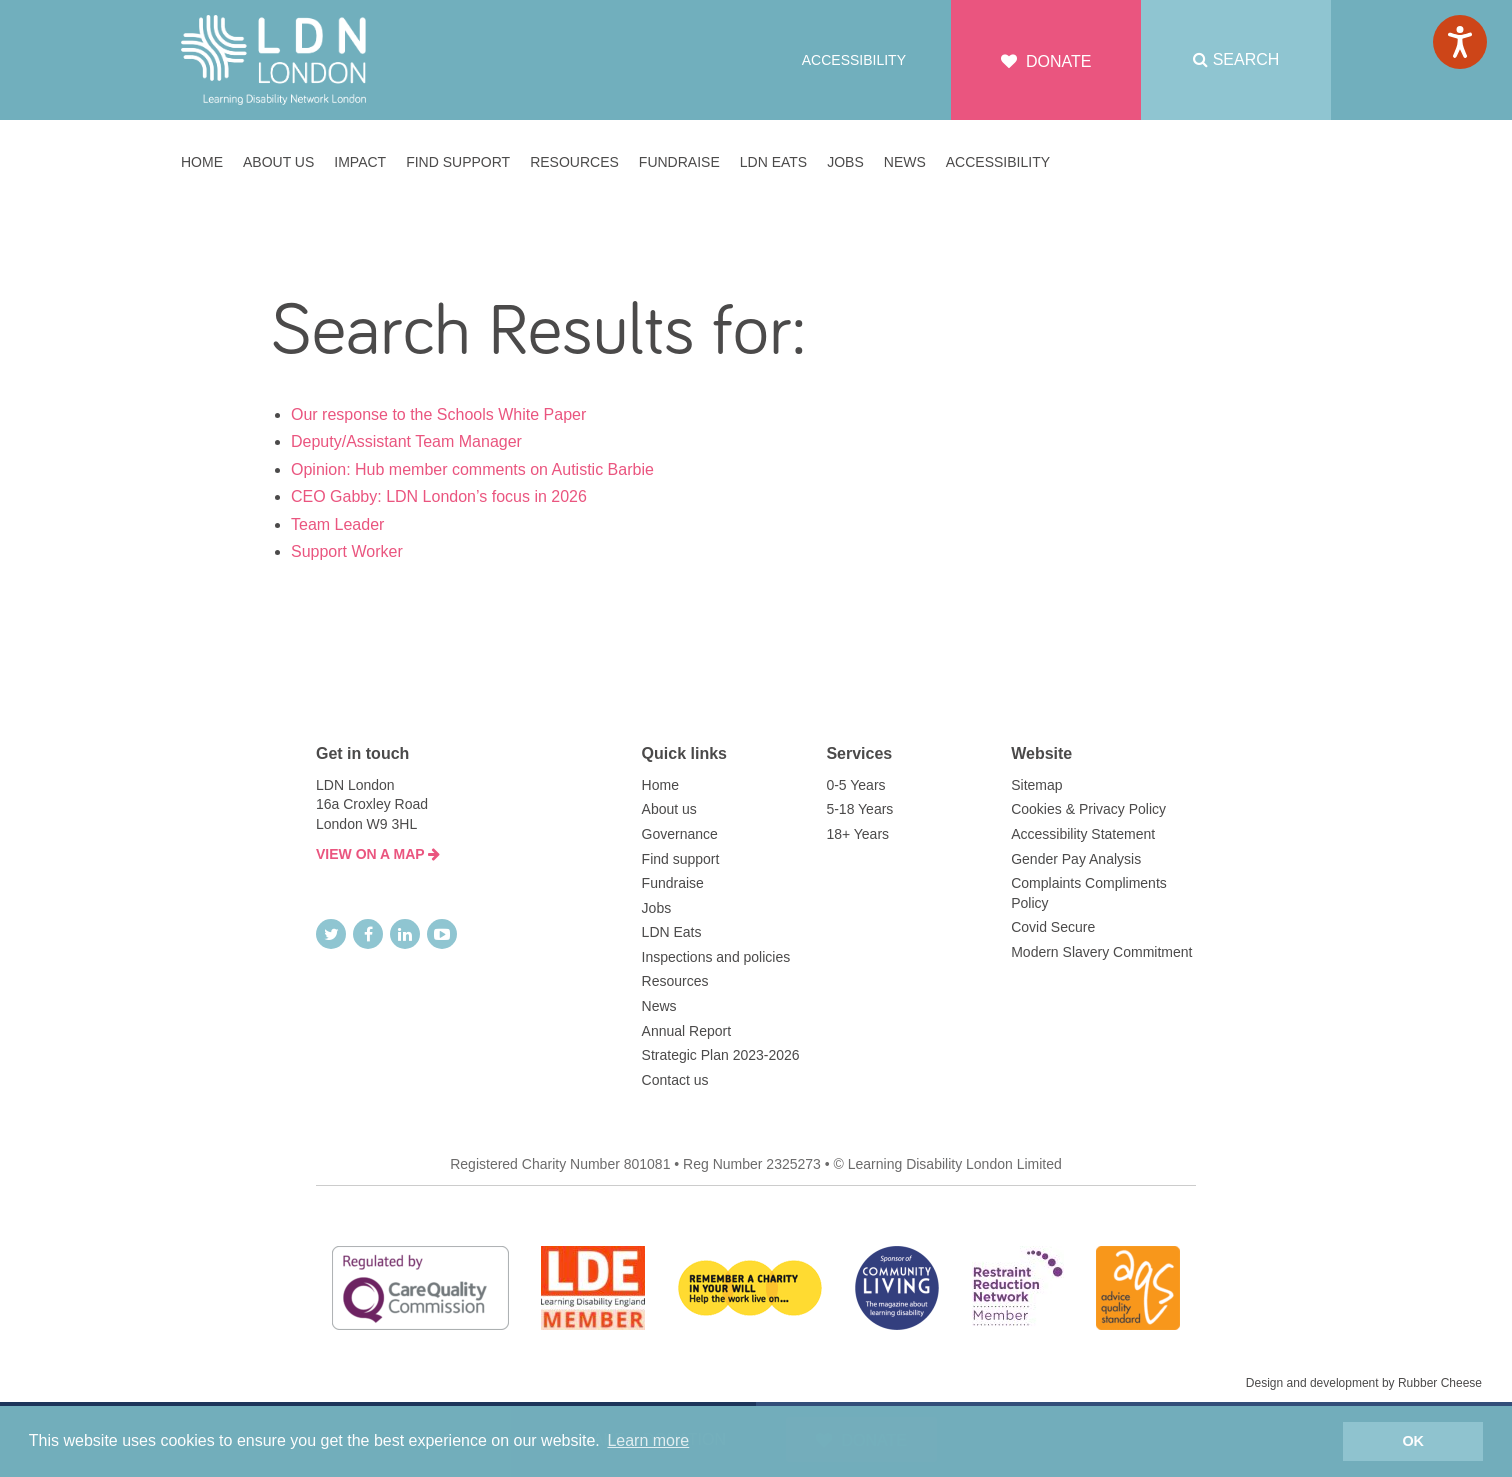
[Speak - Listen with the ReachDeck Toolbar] (1460, 42)
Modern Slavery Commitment (1101, 952)
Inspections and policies (716, 957)
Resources (675, 981)
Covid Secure (1053, 927)
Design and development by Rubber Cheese (1364, 1383)
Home (660, 785)
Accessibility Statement (1083, 834)
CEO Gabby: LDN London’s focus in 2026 (439, 496)
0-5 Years (855, 785)
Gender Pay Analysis (1076, 859)
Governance (680, 834)
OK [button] (1413, 1441)
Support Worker (347, 551)
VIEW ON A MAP (378, 854)
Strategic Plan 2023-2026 (721, 1055)
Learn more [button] (648, 1440)
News (659, 1006)
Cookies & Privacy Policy (1088, 809)
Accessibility (854, 60)
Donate (1046, 61)
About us (669, 809)
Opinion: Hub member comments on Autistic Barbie (472, 469)
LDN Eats (672, 932)
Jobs (657, 908)
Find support (681, 859)
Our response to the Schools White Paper (438, 414)
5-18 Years (859, 809)
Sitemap (1036, 785)
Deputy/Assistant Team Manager (406, 441)
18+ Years (857, 834)
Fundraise (673, 883)
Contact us (675, 1080)
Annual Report (687, 1031)
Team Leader (337, 524)
